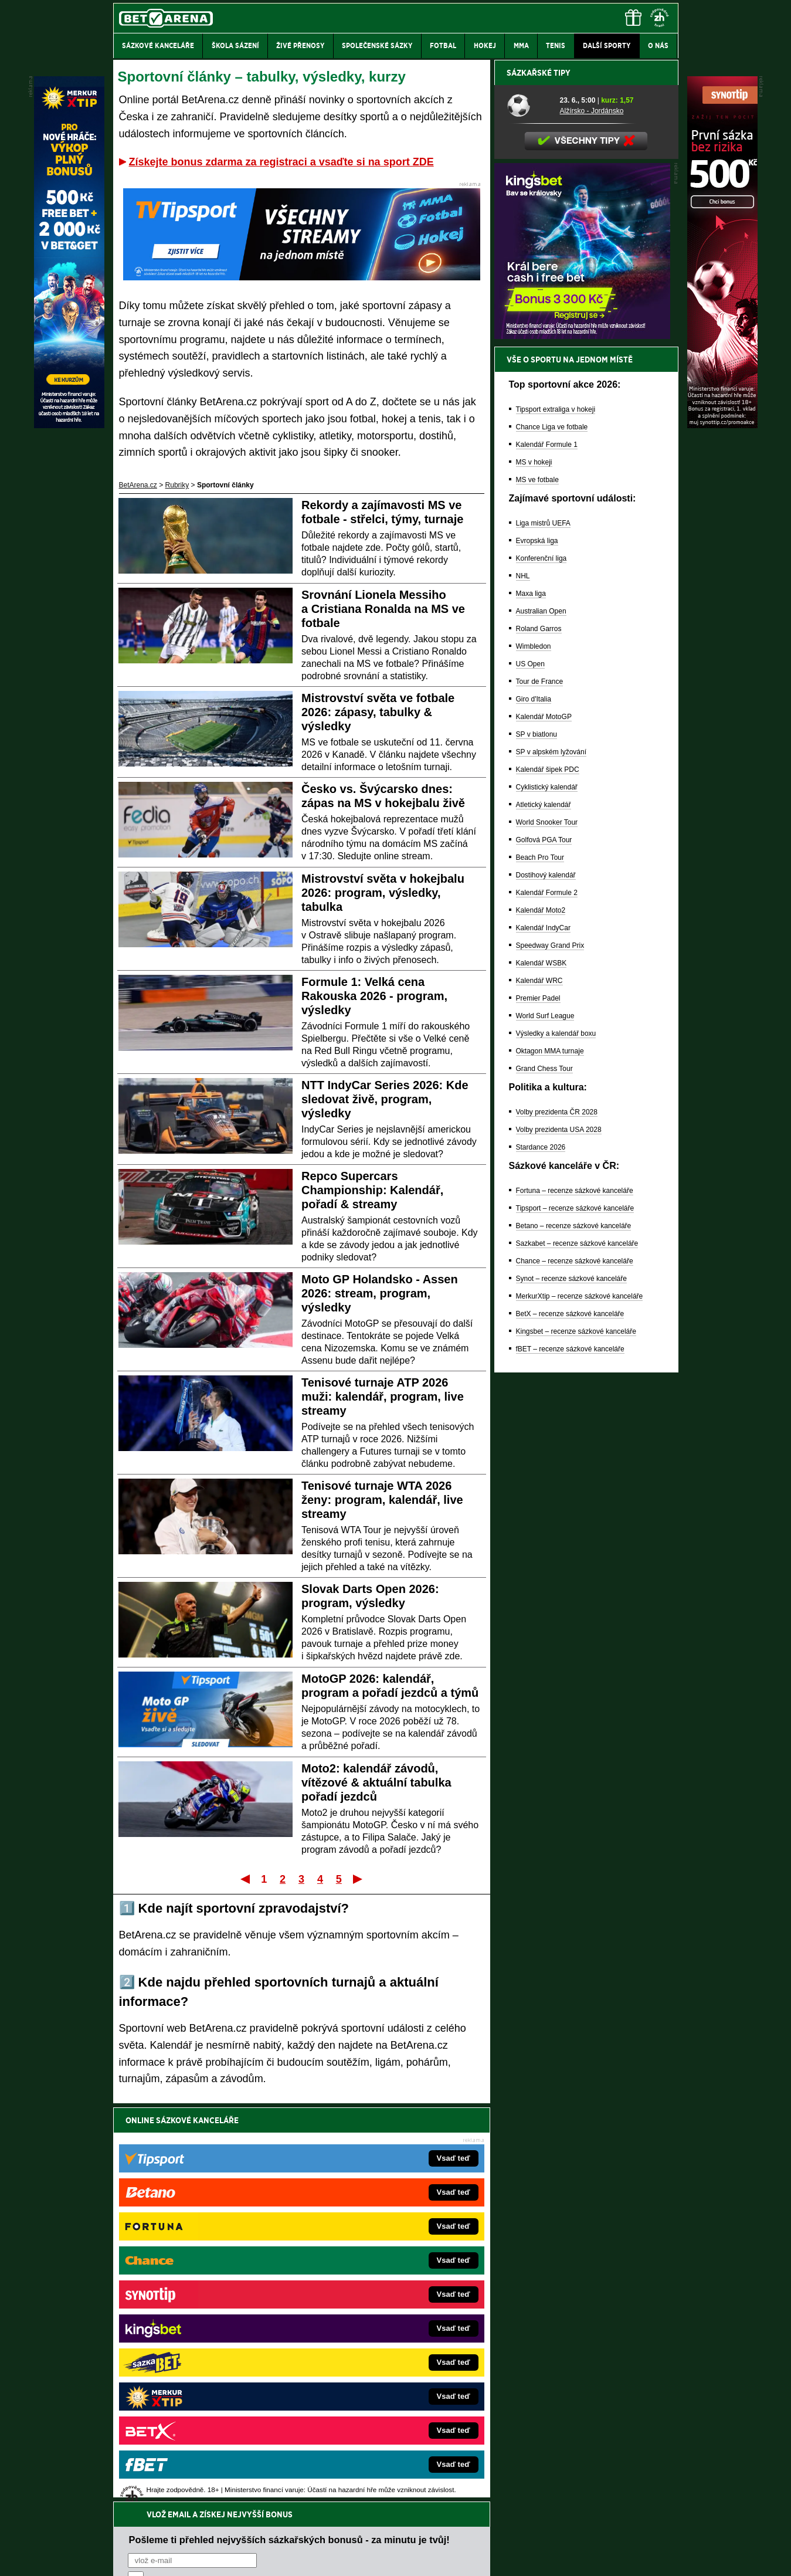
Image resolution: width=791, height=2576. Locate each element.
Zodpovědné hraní (594, 2459)
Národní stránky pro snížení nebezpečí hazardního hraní (534, 2532)
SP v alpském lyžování (551, 1161)
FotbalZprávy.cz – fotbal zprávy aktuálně (203, 2289)
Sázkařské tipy (539, 482)
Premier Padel (538, 1408)
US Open (530, 1073)
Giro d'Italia (533, 1108)
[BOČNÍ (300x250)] (582, 745)
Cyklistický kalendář (547, 1196)
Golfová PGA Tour (544, 1249)
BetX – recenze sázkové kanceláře (570, 1723)
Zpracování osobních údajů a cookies (382, 2557)
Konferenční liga (541, 968)
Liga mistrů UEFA (543, 932)
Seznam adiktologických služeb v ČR (338, 2532)
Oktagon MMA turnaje (550, 1460)
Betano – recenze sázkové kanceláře (574, 1635)
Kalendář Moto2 (541, 1320)
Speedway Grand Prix (550, 1355)
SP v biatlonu (537, 1144)
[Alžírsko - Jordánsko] (529, 514)
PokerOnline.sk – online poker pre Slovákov (372, 2412)
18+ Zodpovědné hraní (487, 2557)
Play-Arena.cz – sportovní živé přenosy (201, 2359)
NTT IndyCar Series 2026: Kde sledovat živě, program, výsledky (385, 1099)
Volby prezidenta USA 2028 (559, 1539)
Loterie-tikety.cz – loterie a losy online (362, 2307)
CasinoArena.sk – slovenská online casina (370, 2395)
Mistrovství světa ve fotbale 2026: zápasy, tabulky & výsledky (377, 712)
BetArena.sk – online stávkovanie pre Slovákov (377, 2324)
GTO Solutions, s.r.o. (576, 2557)
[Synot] (722, 425)
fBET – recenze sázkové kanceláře (570, 1758)
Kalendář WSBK (541, 1372)
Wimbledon (533, 1056)
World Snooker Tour (547, 1232)
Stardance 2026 (541, 1557)
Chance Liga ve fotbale (552, 836)
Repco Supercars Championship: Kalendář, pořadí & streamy (372, 1190)
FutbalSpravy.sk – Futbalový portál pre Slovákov (379, 2377)
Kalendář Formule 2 (547, 1302)
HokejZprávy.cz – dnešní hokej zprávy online (209, 2307)
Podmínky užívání (284, 2557)
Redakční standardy (213, 2557)
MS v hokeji (534, 871)
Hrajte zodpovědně (146, 2496)
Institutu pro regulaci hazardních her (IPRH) (399, 2459)
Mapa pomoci (421, 2532)
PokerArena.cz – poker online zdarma (199, 2377)
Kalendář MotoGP (544, 1126)
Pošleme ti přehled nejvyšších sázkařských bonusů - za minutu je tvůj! (289, 2145)
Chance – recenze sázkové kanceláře (574, 1670)
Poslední (358, 1878)
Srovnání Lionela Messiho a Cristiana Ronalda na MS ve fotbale (383, 608)
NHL (523, 985)
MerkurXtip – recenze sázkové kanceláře (579, 1705)
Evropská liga (537, 950)
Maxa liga (531, 1003)
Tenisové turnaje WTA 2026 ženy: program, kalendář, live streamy (382, 1499)
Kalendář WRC (539, 1390)
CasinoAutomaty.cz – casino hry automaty (369, 2289)
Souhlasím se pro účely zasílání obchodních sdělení (272, 2190)
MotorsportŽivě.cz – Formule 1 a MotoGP (204, 2342)
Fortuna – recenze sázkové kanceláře (574, 1600)
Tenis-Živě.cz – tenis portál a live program (205, 2324)
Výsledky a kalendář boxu (556, 1443)
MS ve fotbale (537, 889)
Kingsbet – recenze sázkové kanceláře (576, 1741)
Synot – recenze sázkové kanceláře (571, 1688)
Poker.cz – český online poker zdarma (199, 2395)
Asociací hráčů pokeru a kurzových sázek (187, 2471)
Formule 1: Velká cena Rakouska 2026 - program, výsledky (374, 995)
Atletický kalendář (543, 1214)
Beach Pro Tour (540, 1267)
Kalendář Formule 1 (547, 854)
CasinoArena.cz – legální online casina (201, 2412)
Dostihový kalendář (546, 1284)
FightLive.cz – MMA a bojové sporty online (206, 2271)
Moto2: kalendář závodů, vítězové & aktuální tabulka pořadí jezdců (376, 1782)
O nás (122, 2557)
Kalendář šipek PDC (547, 1179)
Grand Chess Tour (544, 1478)
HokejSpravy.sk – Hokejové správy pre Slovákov (379, 2359)
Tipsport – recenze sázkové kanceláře (575, 1618)
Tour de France (539, 1091)
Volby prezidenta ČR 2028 (557, 1521)
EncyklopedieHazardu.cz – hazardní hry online (376, 2271)
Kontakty (157, 2557)
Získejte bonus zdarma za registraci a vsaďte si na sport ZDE (281, 162)
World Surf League (545, 1425)
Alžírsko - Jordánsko (592, 520)
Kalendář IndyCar (543, 1337)
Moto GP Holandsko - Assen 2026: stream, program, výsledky (379, 1293)
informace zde (320, 2508)
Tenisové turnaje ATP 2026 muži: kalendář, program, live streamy (382, 1396)
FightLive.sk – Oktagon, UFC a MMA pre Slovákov (382, 2342)
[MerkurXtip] (69, 425)
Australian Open (541, 1020)
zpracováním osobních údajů (235, 2190)
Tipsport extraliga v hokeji (556, 819)
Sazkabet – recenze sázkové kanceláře (577, 1653)
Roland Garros (539, 1038)
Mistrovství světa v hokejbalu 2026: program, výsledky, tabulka (382, 892)
